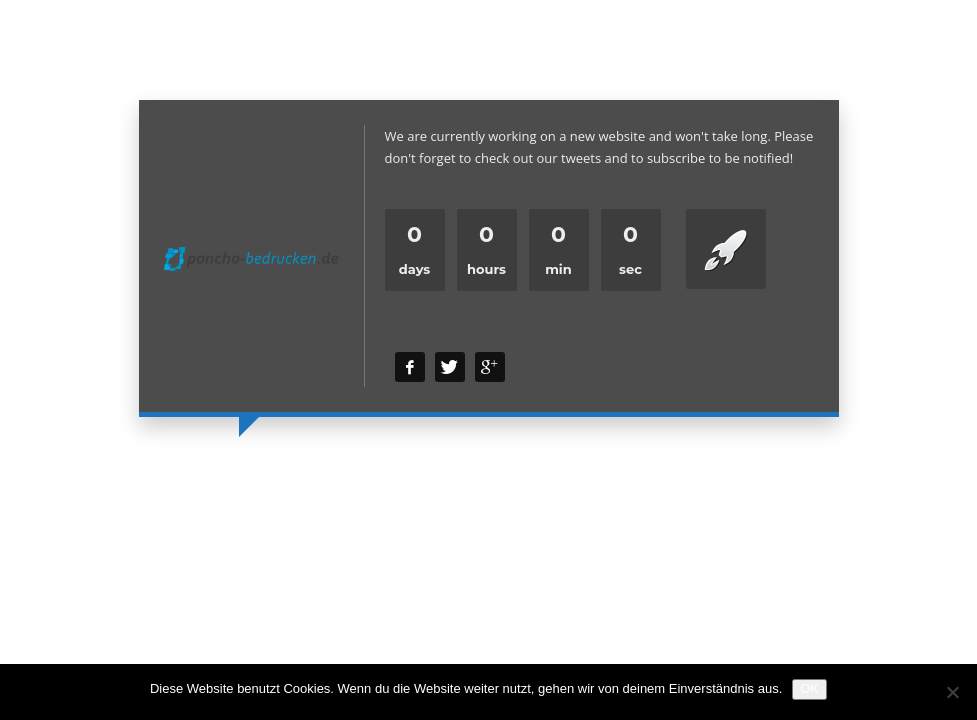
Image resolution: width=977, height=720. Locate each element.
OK (809, 688)
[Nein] (952, 692)
